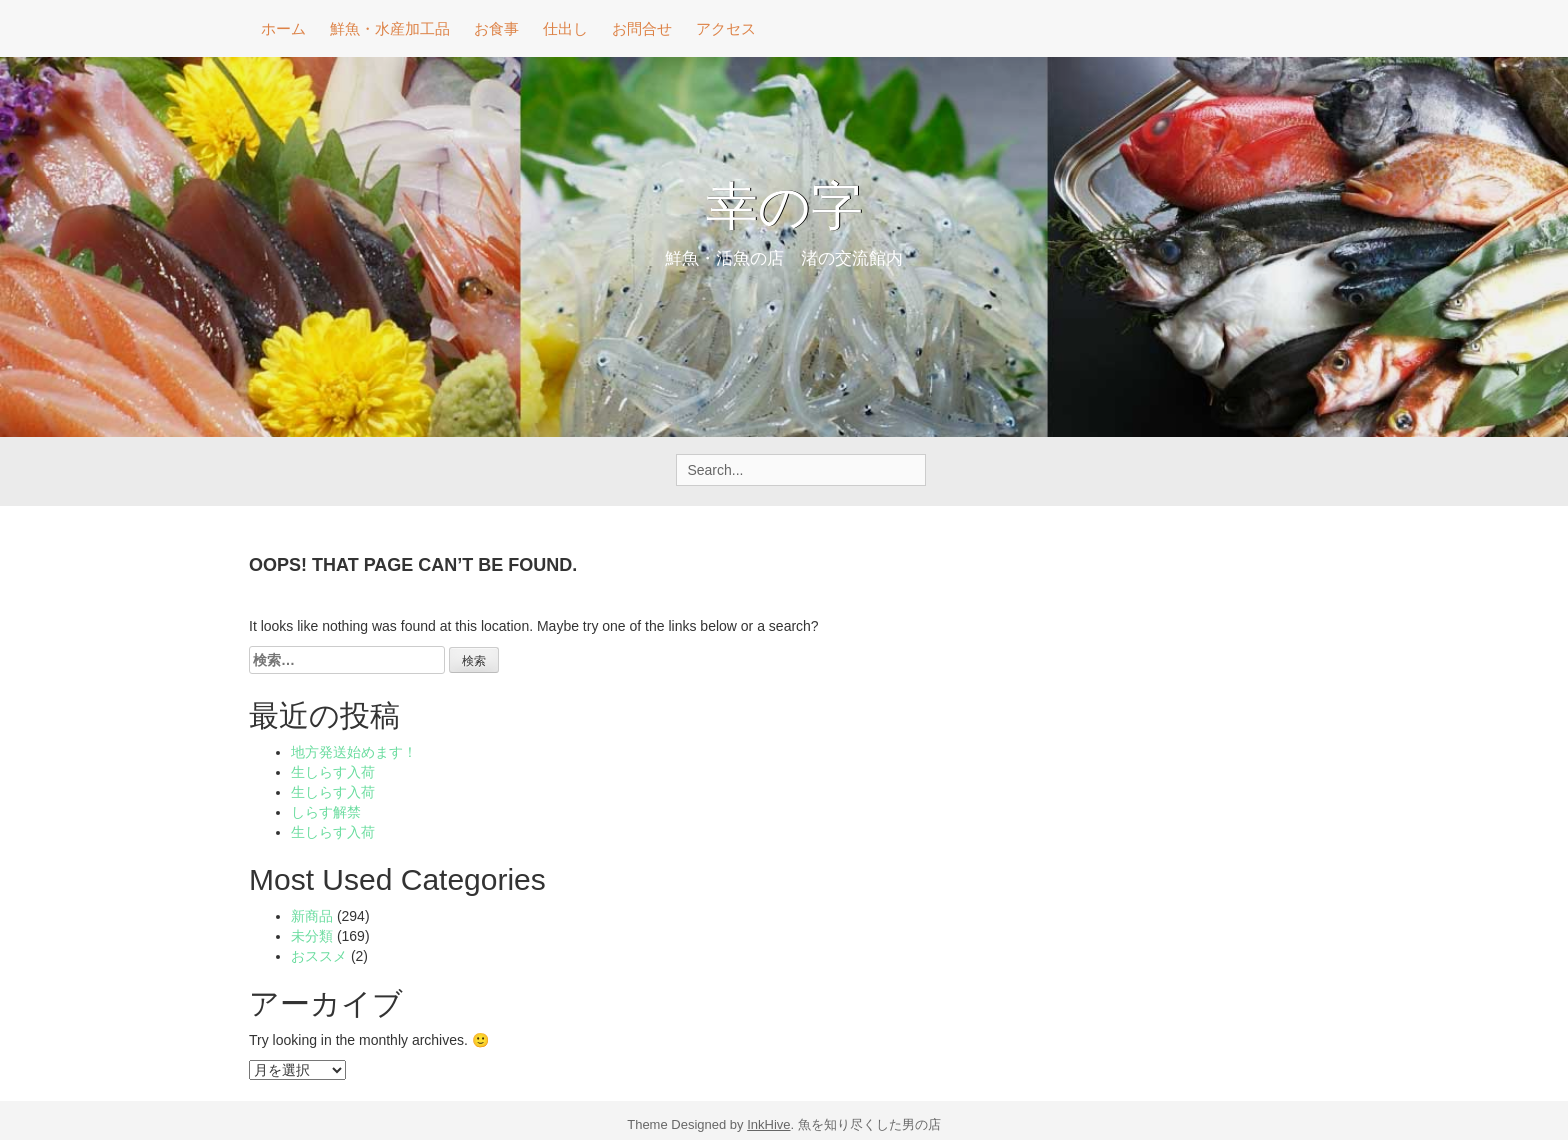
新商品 (312, 916)
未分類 (312, 936)
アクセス (726, 28)
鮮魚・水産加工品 (390, 28)
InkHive (768, 1124)
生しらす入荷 (333, 772)
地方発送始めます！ (354, 752)
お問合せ (642, 28)
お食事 (496, 28)
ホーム (283, 28)
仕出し (565, 28)
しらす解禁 (326, 812)
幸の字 (784, 210)
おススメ (319, 956)
